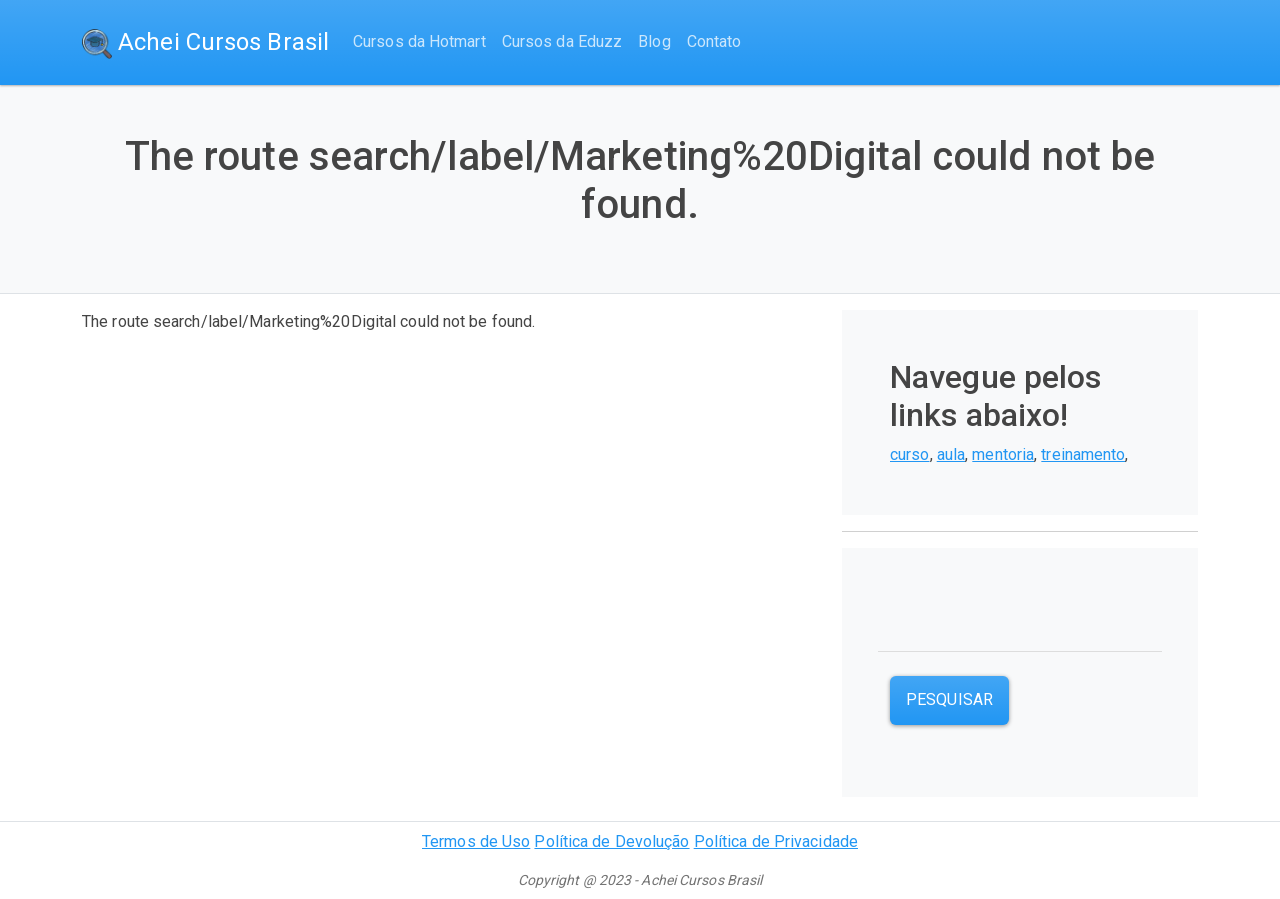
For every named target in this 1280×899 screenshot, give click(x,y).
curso (910, 454)
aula (951, 454)
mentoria (1003, 454)
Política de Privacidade (776, 841)
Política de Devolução (611, 841)
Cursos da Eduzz (562, 41)
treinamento (1083, 454)
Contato (714, 41)
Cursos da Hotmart (419, 41)
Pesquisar (949, 699)
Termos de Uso (476, 841)
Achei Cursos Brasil (205, 43)
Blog (654, 41)
